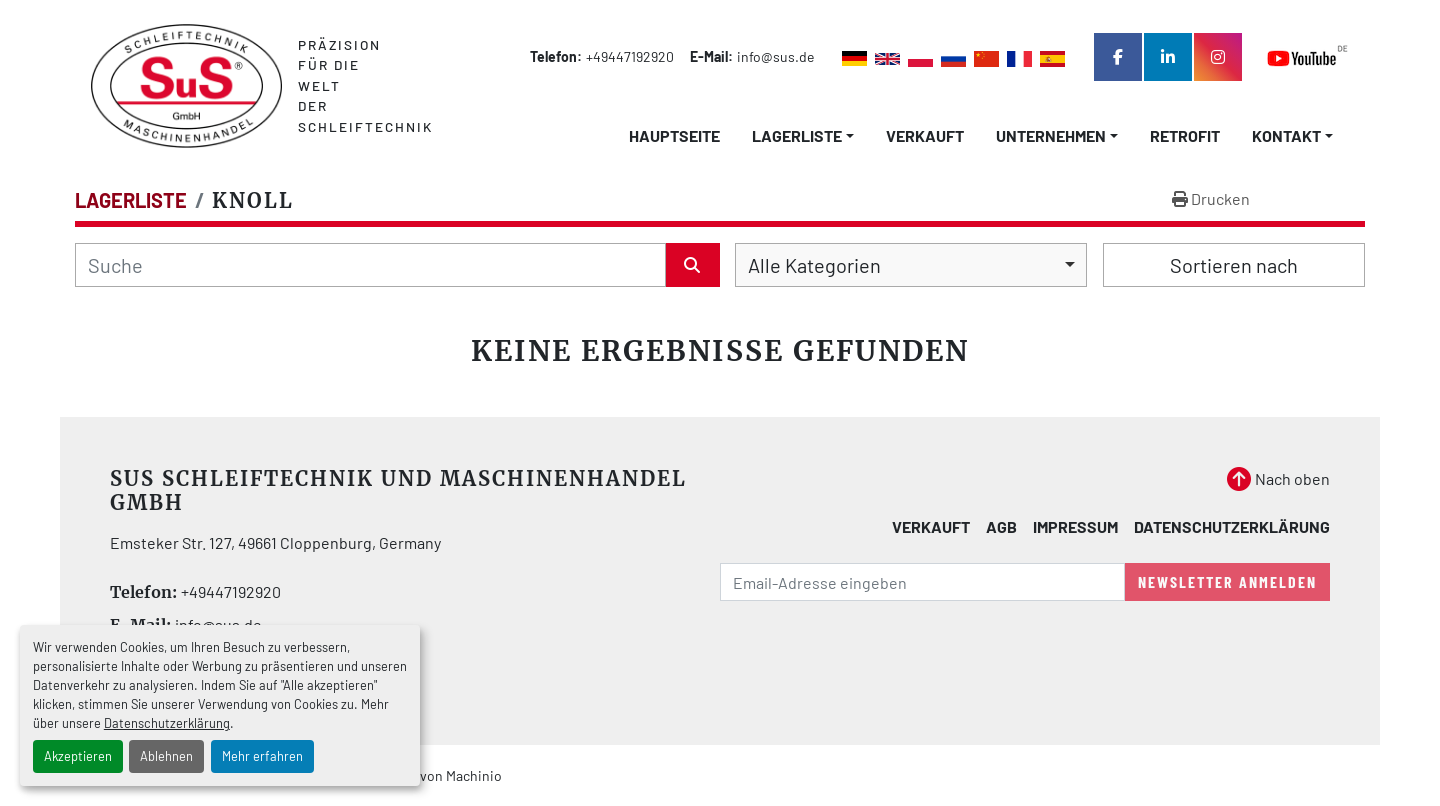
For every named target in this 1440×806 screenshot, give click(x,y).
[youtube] (1308, 57)
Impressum (1075, 526)
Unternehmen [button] (1051, 135)
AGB (1001, 526)
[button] (803, 136)
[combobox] (911, 265)
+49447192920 (630, 56)
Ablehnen (166, 756)
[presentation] (872, 656)
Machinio (474, 775)
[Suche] (370, 265)
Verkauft (925, 135)
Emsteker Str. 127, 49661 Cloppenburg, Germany (275, 542)
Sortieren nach (1234, 265)
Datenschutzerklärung (167, 723)
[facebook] (1118, 57)
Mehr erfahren (262, 756)
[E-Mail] (922, 582)
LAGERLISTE (797, 135)
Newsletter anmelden (1227, 581)
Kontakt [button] (1286, 135)
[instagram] (1218, 57)
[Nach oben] (1278, 479)
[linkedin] (1168, 57)
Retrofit (1185, 135)
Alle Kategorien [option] (814, 265)
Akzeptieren (78, 756)
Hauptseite (674, 135)
